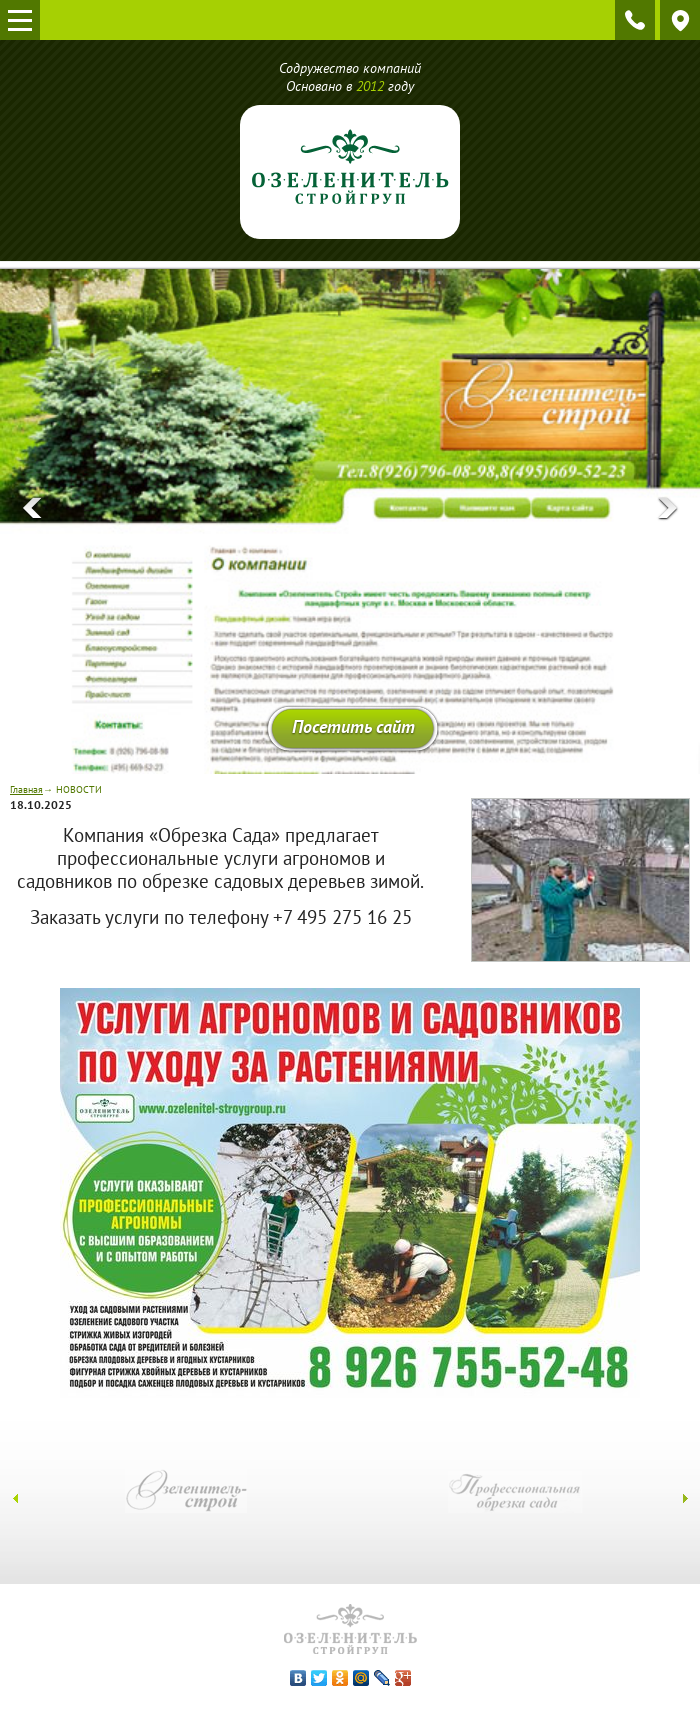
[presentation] (32, 509)
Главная (26, 789)
